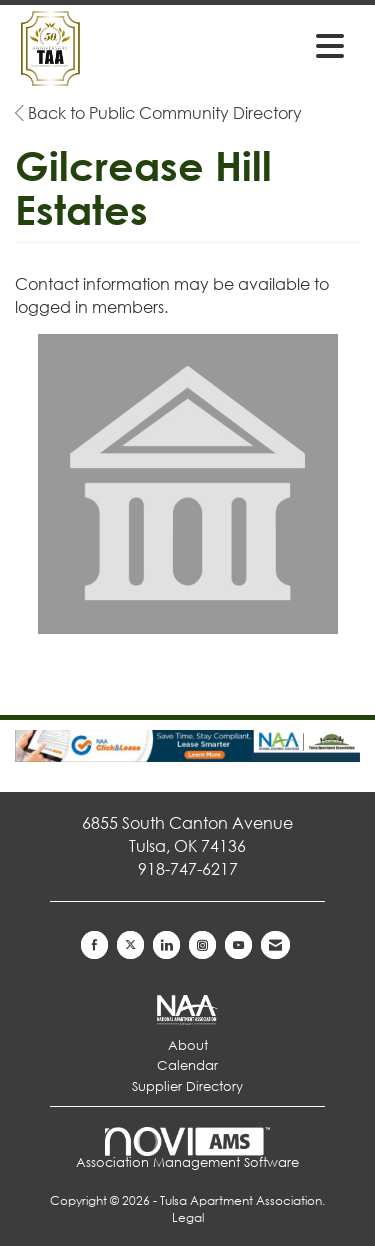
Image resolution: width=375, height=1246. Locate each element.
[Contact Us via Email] (275, 945)
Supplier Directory (187, 1086)
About (188, 1045)
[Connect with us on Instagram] (202, 945)
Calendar (187, 1065)
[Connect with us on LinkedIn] (166, 945)
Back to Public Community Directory (158, 112)
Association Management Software (187, 1148)
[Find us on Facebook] (94, 945)
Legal (188, 1217)
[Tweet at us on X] (130, 945)
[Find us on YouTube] (238, 945)
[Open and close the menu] (280, 45)
